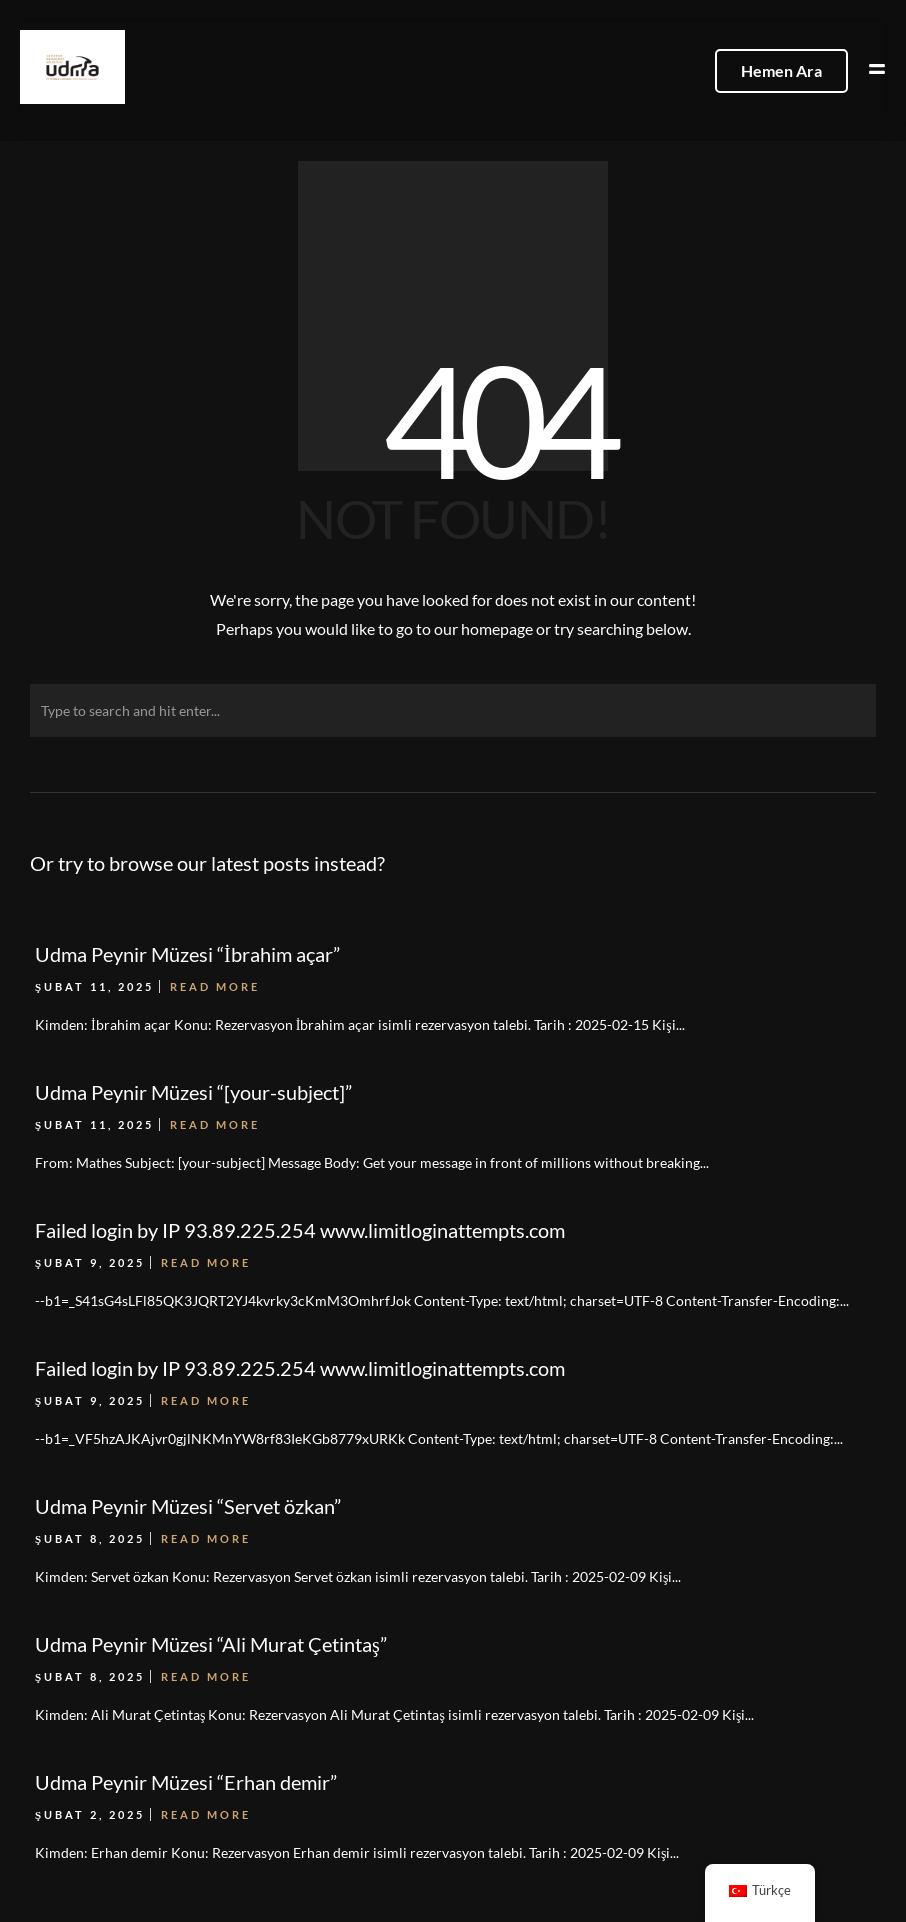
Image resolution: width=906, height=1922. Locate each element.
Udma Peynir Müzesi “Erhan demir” (186, 1782)
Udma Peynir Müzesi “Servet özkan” (188, 1506)
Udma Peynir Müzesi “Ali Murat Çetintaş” (211, 1644)
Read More (206, 1400)
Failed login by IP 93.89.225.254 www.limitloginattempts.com (300, 1368)
